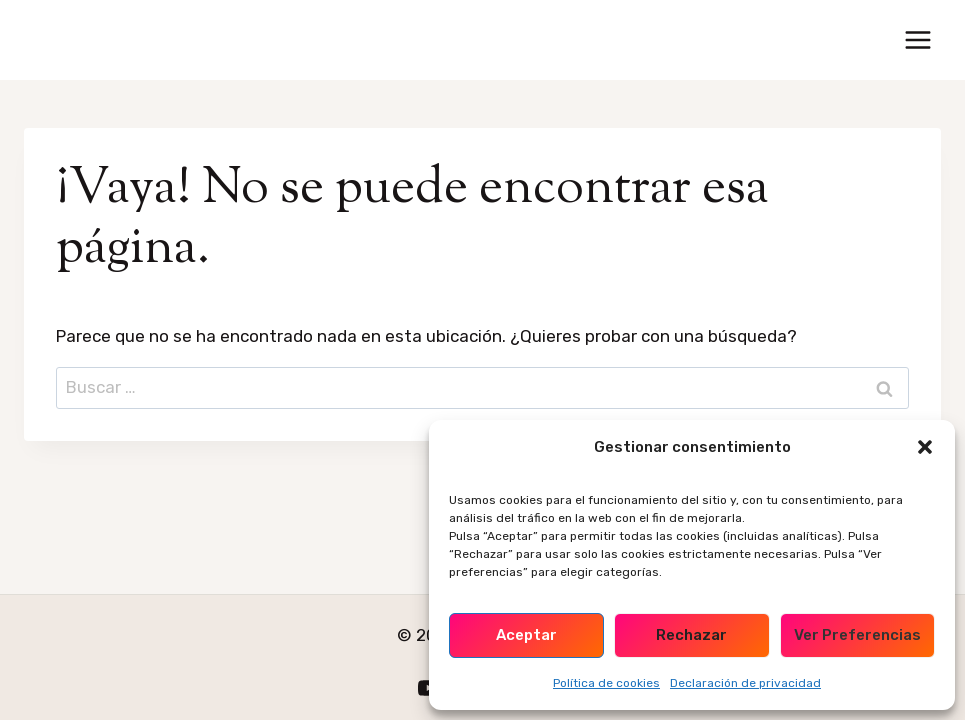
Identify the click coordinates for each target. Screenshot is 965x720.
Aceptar (526, 635)
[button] (925, 447)
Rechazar (691, 635)
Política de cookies (606, 683)
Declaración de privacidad (745, 683)
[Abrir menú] (917, 39)
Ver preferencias (857, 635)
